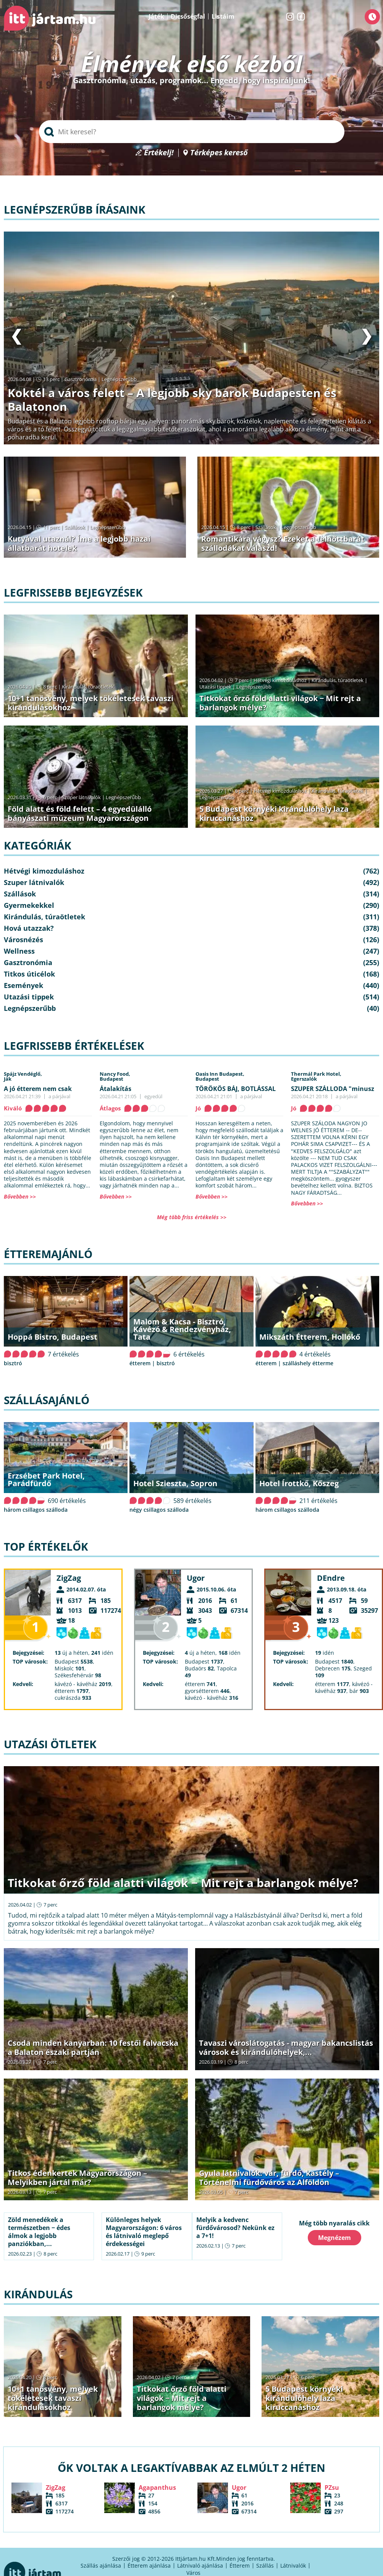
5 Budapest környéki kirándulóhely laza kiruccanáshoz (274, 813)
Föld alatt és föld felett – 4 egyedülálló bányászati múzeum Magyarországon (80, 813)
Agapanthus (157, 2487)
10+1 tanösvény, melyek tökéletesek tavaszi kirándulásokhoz (90, 703)
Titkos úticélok (29, 973)
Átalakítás (115, 1088)
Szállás (265, 2565)
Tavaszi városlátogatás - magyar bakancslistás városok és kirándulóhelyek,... (286, 2047)
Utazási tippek (215, 686)
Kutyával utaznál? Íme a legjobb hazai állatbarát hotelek (79, 543)
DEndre (331, 1578)
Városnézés (23, 939)
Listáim (223, 16)
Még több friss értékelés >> (191, 1217)
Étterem (239, 2565)
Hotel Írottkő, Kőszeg (299, 1483)
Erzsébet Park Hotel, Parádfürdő (46, 1479)
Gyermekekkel (29, 905)
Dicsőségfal (188, 16)
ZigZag (69, 1578)
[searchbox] (191, 131)
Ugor (196, 1578)
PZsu (332, 2487)
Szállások (75, 527)
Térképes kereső (219, 153)
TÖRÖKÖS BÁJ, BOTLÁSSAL (236, 1088)
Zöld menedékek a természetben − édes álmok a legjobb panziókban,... (39, 2232)
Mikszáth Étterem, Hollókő (309, 1337)
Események (23, 985)
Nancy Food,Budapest (115, 1076)
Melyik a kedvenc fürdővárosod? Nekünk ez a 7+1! (235, 2228)
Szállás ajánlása (101, 2565)
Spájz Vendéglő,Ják (23, 1076)
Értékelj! (159, 153)
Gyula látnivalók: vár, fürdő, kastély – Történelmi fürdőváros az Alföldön (269, 2177)
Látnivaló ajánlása (200, 2565)
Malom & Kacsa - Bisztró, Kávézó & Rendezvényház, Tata (182, 1329)
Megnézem (334, 2237)
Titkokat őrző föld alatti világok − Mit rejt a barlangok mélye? (280, 703)
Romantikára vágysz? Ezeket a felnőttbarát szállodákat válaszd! (282, 543)
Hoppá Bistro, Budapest (52, 1337)
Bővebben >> (20, 1196)
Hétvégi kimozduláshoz (280, 680)
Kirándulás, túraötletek (88, 686)
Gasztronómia (81, 379)
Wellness (19, 951)
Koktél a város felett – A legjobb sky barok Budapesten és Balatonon (172, 399)
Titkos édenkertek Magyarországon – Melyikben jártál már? (77, 2177)
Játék (156, 16)
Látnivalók (293, 2565)
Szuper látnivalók (81, 797)
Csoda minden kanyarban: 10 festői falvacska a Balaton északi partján (93, 2047)
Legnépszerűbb (119, 379)
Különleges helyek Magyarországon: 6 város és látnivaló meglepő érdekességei (144, 2232)
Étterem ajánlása (149, 2565)
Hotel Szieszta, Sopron (175, 1483)
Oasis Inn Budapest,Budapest (220, 1076)
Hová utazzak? (29, 928)
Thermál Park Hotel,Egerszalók (316, 1076)
